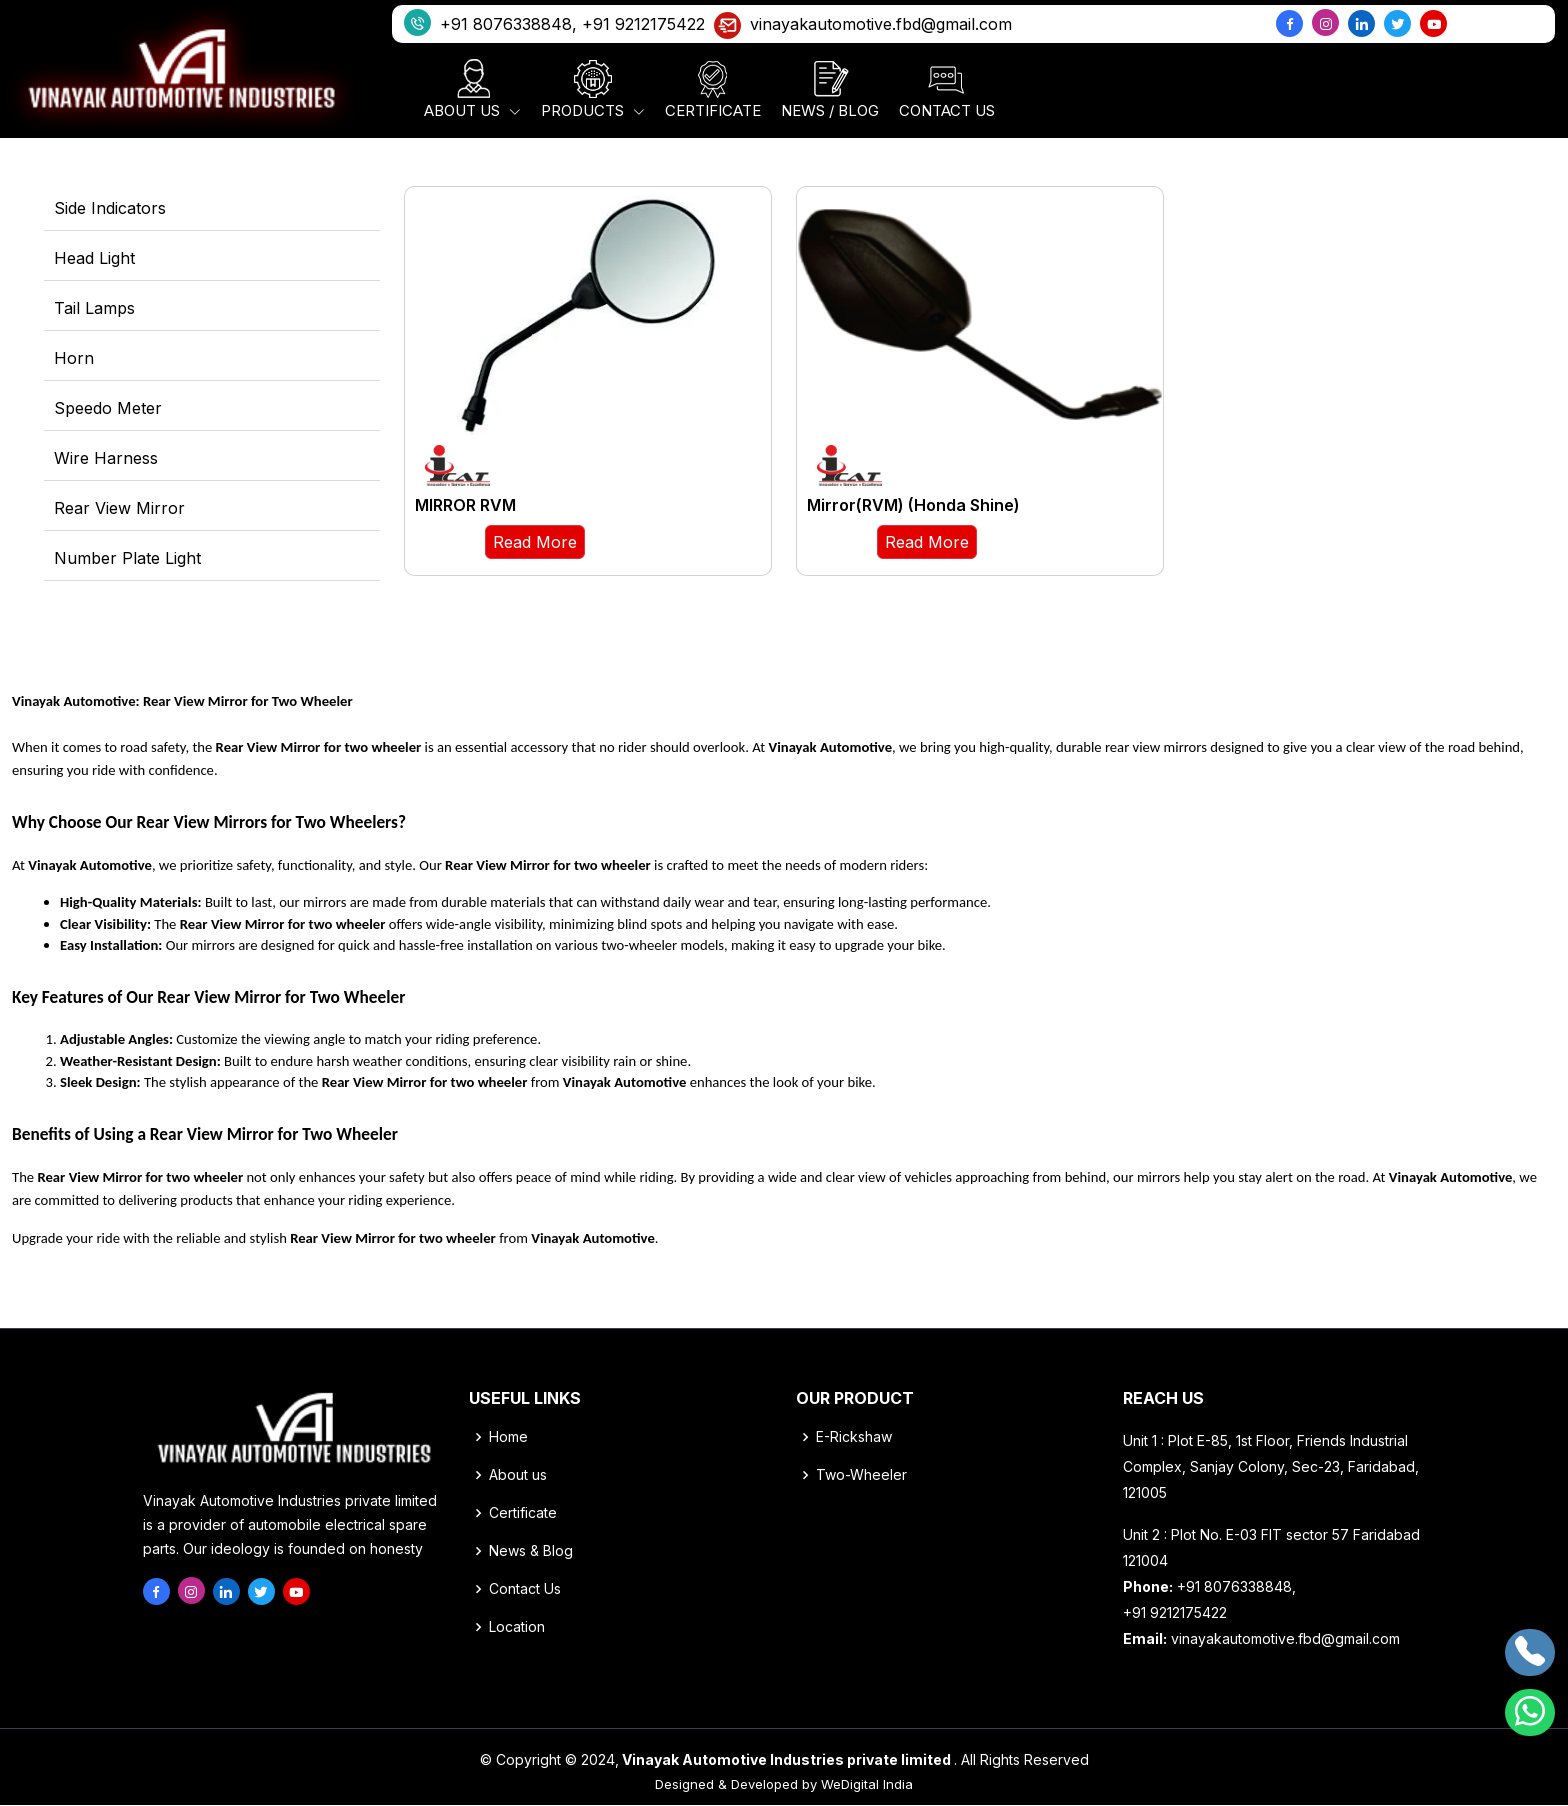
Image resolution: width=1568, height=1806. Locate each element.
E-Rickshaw (854, 1438)
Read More (535, 543)
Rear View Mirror (119, 509)
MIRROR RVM (465, 506)
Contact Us (525, 1590)
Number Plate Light (127, 559)
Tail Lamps (94, 309)
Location (517, 1628)
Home (508, 1438)
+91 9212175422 (643, 24)
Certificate (523, 1514)
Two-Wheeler (861, 1476)
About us (518, 1476)
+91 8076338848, (490, 22)
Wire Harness (106, 459)
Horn (74, 359)
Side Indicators (110, 209)
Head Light (94, 259)
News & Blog (531, 1552)
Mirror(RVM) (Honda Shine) (913, 506)
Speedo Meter (108, 409)
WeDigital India (867, 1785)
